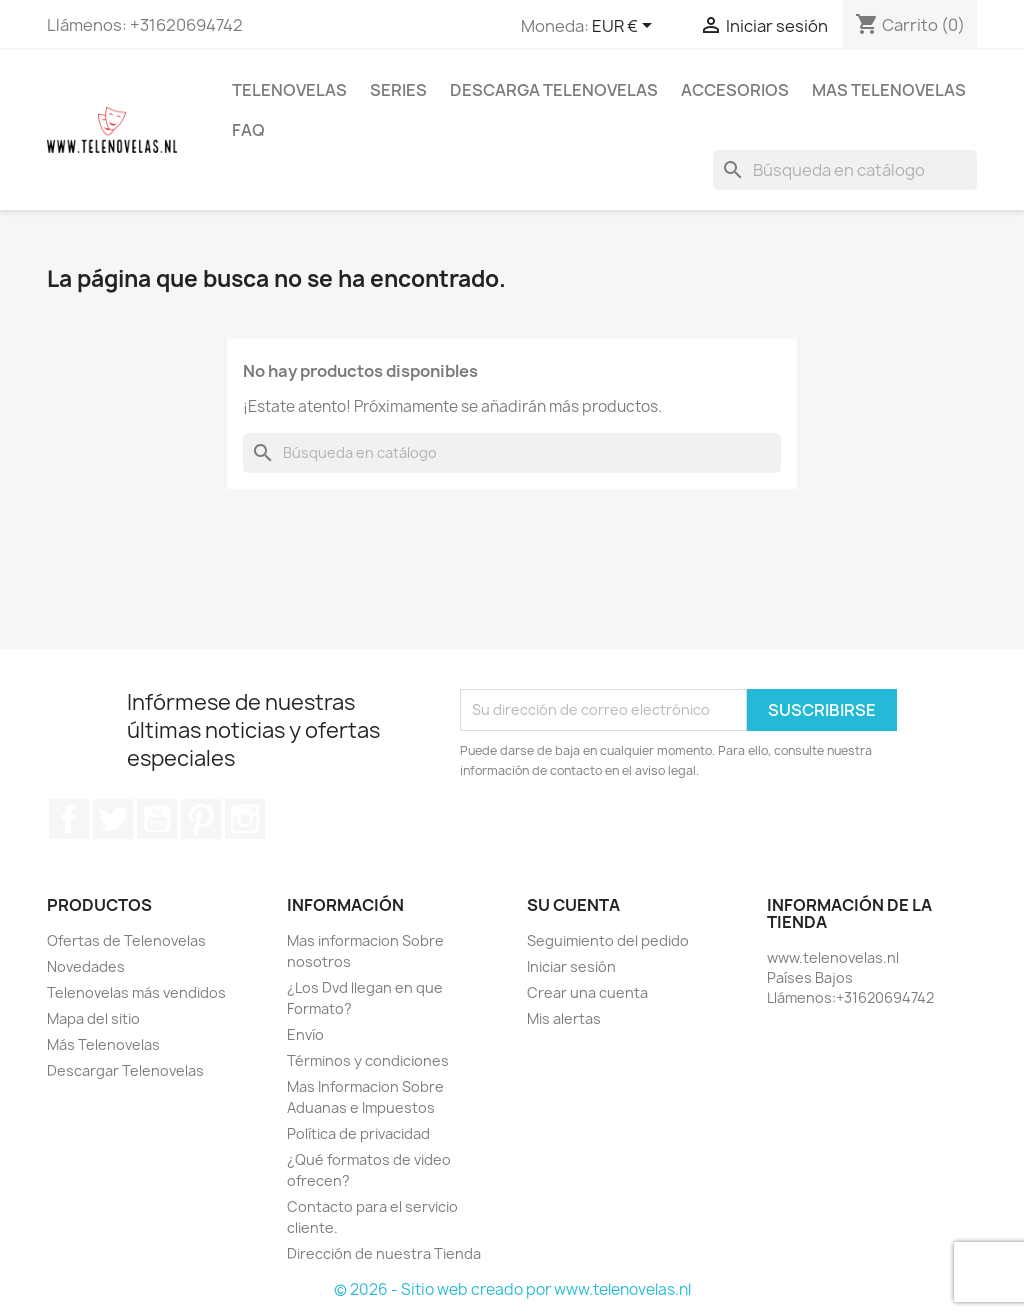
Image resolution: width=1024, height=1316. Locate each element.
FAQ (248, 130)
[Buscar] (845, 170)
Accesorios (735, 90)
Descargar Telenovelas (125, 1070)
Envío (305, 1034)
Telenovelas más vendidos (136, 992)
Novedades (86, 966)
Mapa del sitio (93, 1018)
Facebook (69, 819)
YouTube (157, 819)
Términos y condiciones (368, 1060)
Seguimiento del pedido (608, 940)
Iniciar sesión (571, 966)
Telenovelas (289, 90)
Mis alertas (564, 1018)
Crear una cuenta (587, 992)
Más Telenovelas (103, 1044)
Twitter (113, 819)
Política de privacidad (358, 1133)
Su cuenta (573, 905)
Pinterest (201, 819)
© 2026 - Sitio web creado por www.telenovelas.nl (512, 1289)
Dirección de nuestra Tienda (384, 1253)
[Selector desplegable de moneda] (625, 27)
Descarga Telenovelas (554, 90)
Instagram (245, 819)
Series (398, 90)
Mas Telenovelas (889, 90)
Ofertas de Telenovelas (126, 940)
